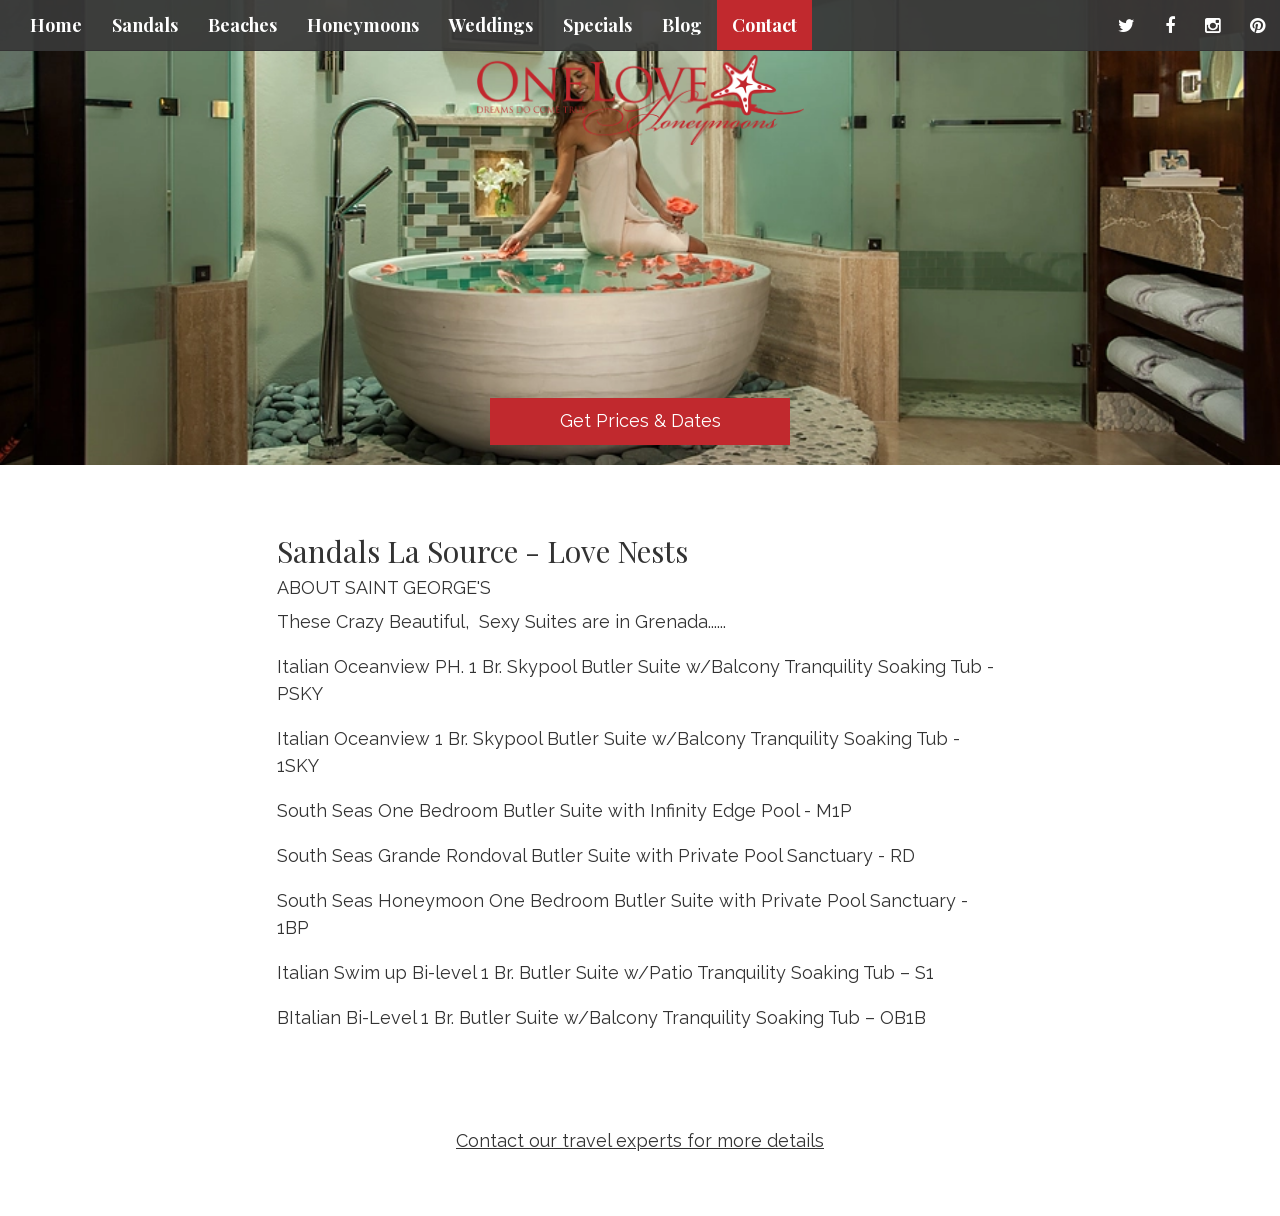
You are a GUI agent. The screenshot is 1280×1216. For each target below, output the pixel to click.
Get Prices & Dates (640, 420)
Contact (764, 25)
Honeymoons (363, 25)
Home (56, 25)
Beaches (242, 25)
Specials (597, 25)
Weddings (491, 25)
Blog (682, 25)
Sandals (145, 25)
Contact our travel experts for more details (640, 1140)
